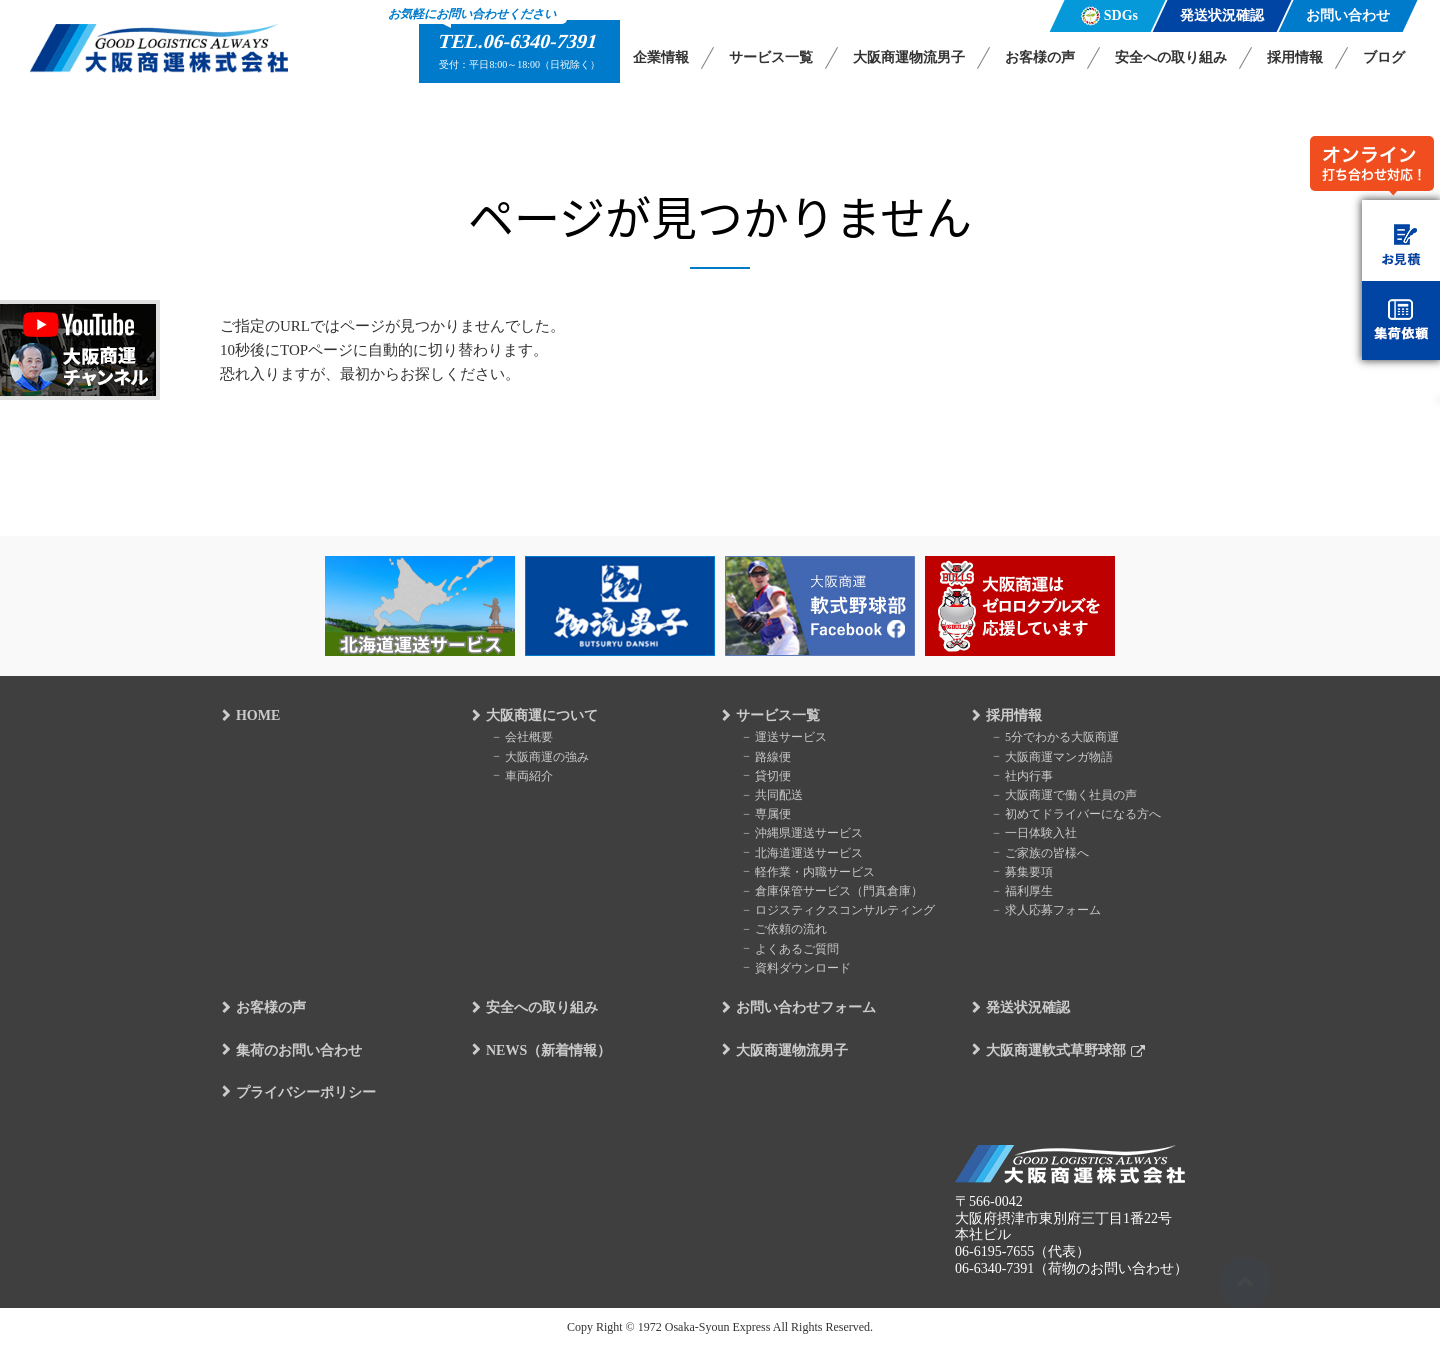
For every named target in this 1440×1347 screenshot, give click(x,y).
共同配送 (776, 795)
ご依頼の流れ (788, 929)
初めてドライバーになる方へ (1080, 814)
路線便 (770, 756)
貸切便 (770, 775)
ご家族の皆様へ (1044, 852)
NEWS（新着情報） (546, 1050)
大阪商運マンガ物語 (1056, 756)
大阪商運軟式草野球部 (1054, 1050)
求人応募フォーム (1050, 910)
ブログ (1384, 57)
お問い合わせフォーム (804, 1008)
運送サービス (788, 737)
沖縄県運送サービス (806, 833)
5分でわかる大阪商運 (1059, 737)
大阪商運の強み (544, 756)
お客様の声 (1040, 57)
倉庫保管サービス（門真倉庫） (836, 891)
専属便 (770, 814)
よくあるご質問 (794, 948)
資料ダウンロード (800, 967)
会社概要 (526, 737)
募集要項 (1026, 871)
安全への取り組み (1171, 57)
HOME (256, 716)
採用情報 (1295, 57)
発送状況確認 (1026, 1008)
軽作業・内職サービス (812, 871)
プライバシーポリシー (304, 1092)
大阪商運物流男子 (909, 57)
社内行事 (1026, 775)
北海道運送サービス (806, 852)
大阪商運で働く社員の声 (1068, 795)
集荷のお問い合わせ (297, 1050)
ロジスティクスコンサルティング (842, 910)
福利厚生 (1026, 891)
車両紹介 (526, 775)
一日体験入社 (1038, 833)
